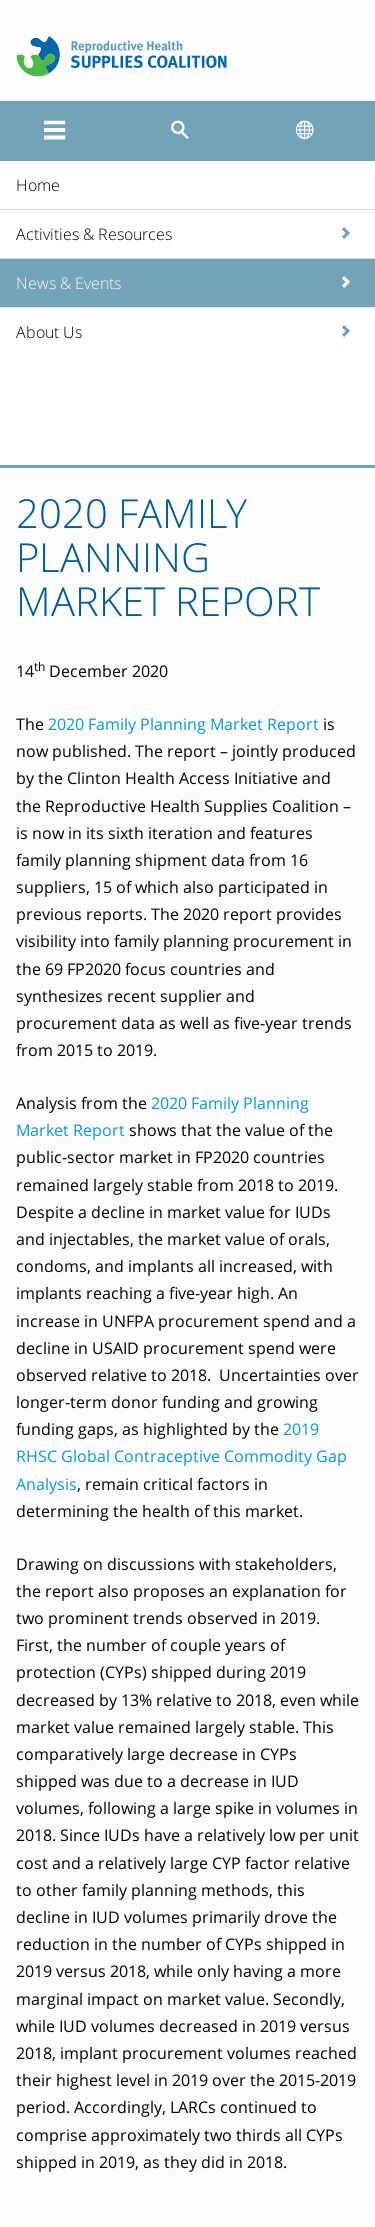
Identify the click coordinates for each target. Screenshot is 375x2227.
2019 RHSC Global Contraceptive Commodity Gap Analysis (181, 1456)
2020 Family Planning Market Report (183, 724)
